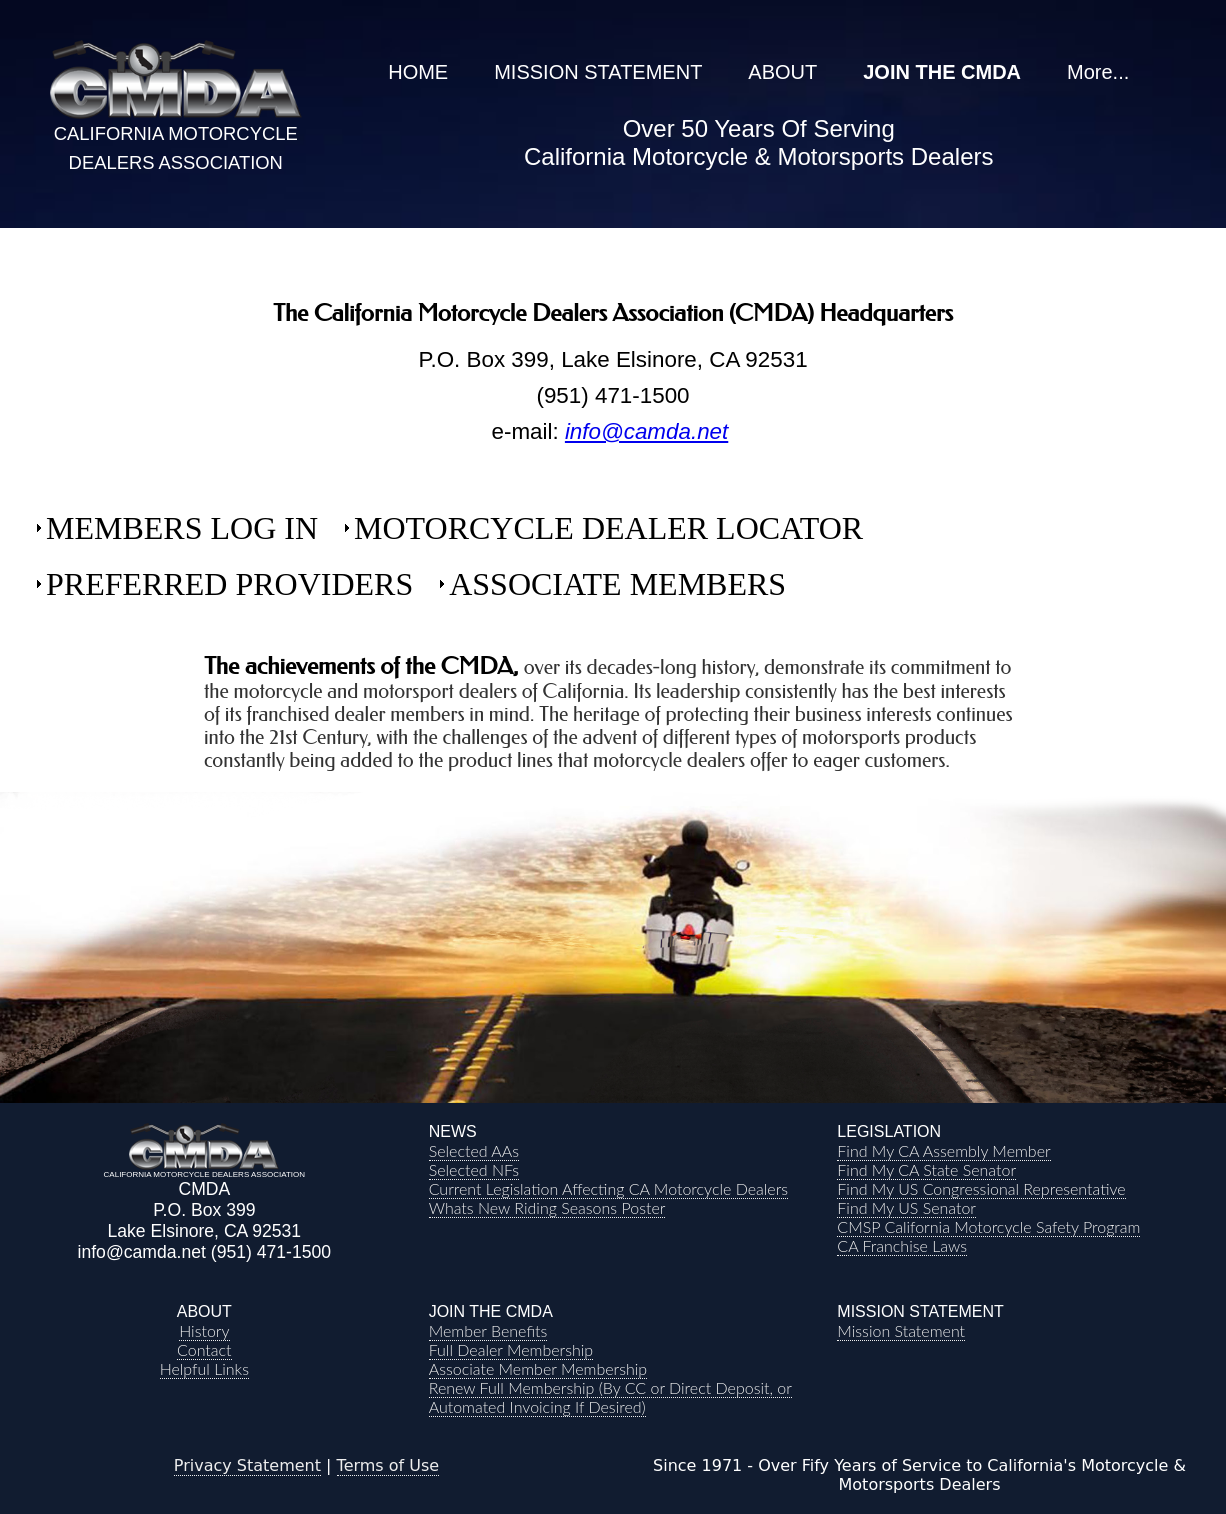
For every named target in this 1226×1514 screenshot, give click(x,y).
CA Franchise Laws (902, 1245)
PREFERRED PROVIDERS (229, 584)
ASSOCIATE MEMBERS (617, 584)
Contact (204, 1349)
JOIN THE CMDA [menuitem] (942, 72)
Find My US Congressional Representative (981, 1188)
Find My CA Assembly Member (943, 1150)
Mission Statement (901, 1330)
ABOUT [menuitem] (782, 72)
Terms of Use (388, 1465)
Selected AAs (474, 1150)
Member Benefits (488, 1330)
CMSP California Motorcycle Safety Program (988, 1226)
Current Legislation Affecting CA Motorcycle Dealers (608, 1188)
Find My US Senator (906, 1207)
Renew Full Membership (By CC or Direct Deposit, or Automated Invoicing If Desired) (610, 1397)
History (204, 1330)
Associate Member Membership (538, 1368)
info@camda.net (646, 431)
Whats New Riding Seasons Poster (547, 1207)
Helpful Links (204, 1368)
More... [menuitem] (1098, 72)
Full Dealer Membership (511, 1349)
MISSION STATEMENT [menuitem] (598, 72)
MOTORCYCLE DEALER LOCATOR (608, 528)
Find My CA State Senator (926, 1169)
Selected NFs (474, 1169)
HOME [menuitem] (418, 72)
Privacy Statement (247, 1465)
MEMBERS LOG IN (182, 528)
